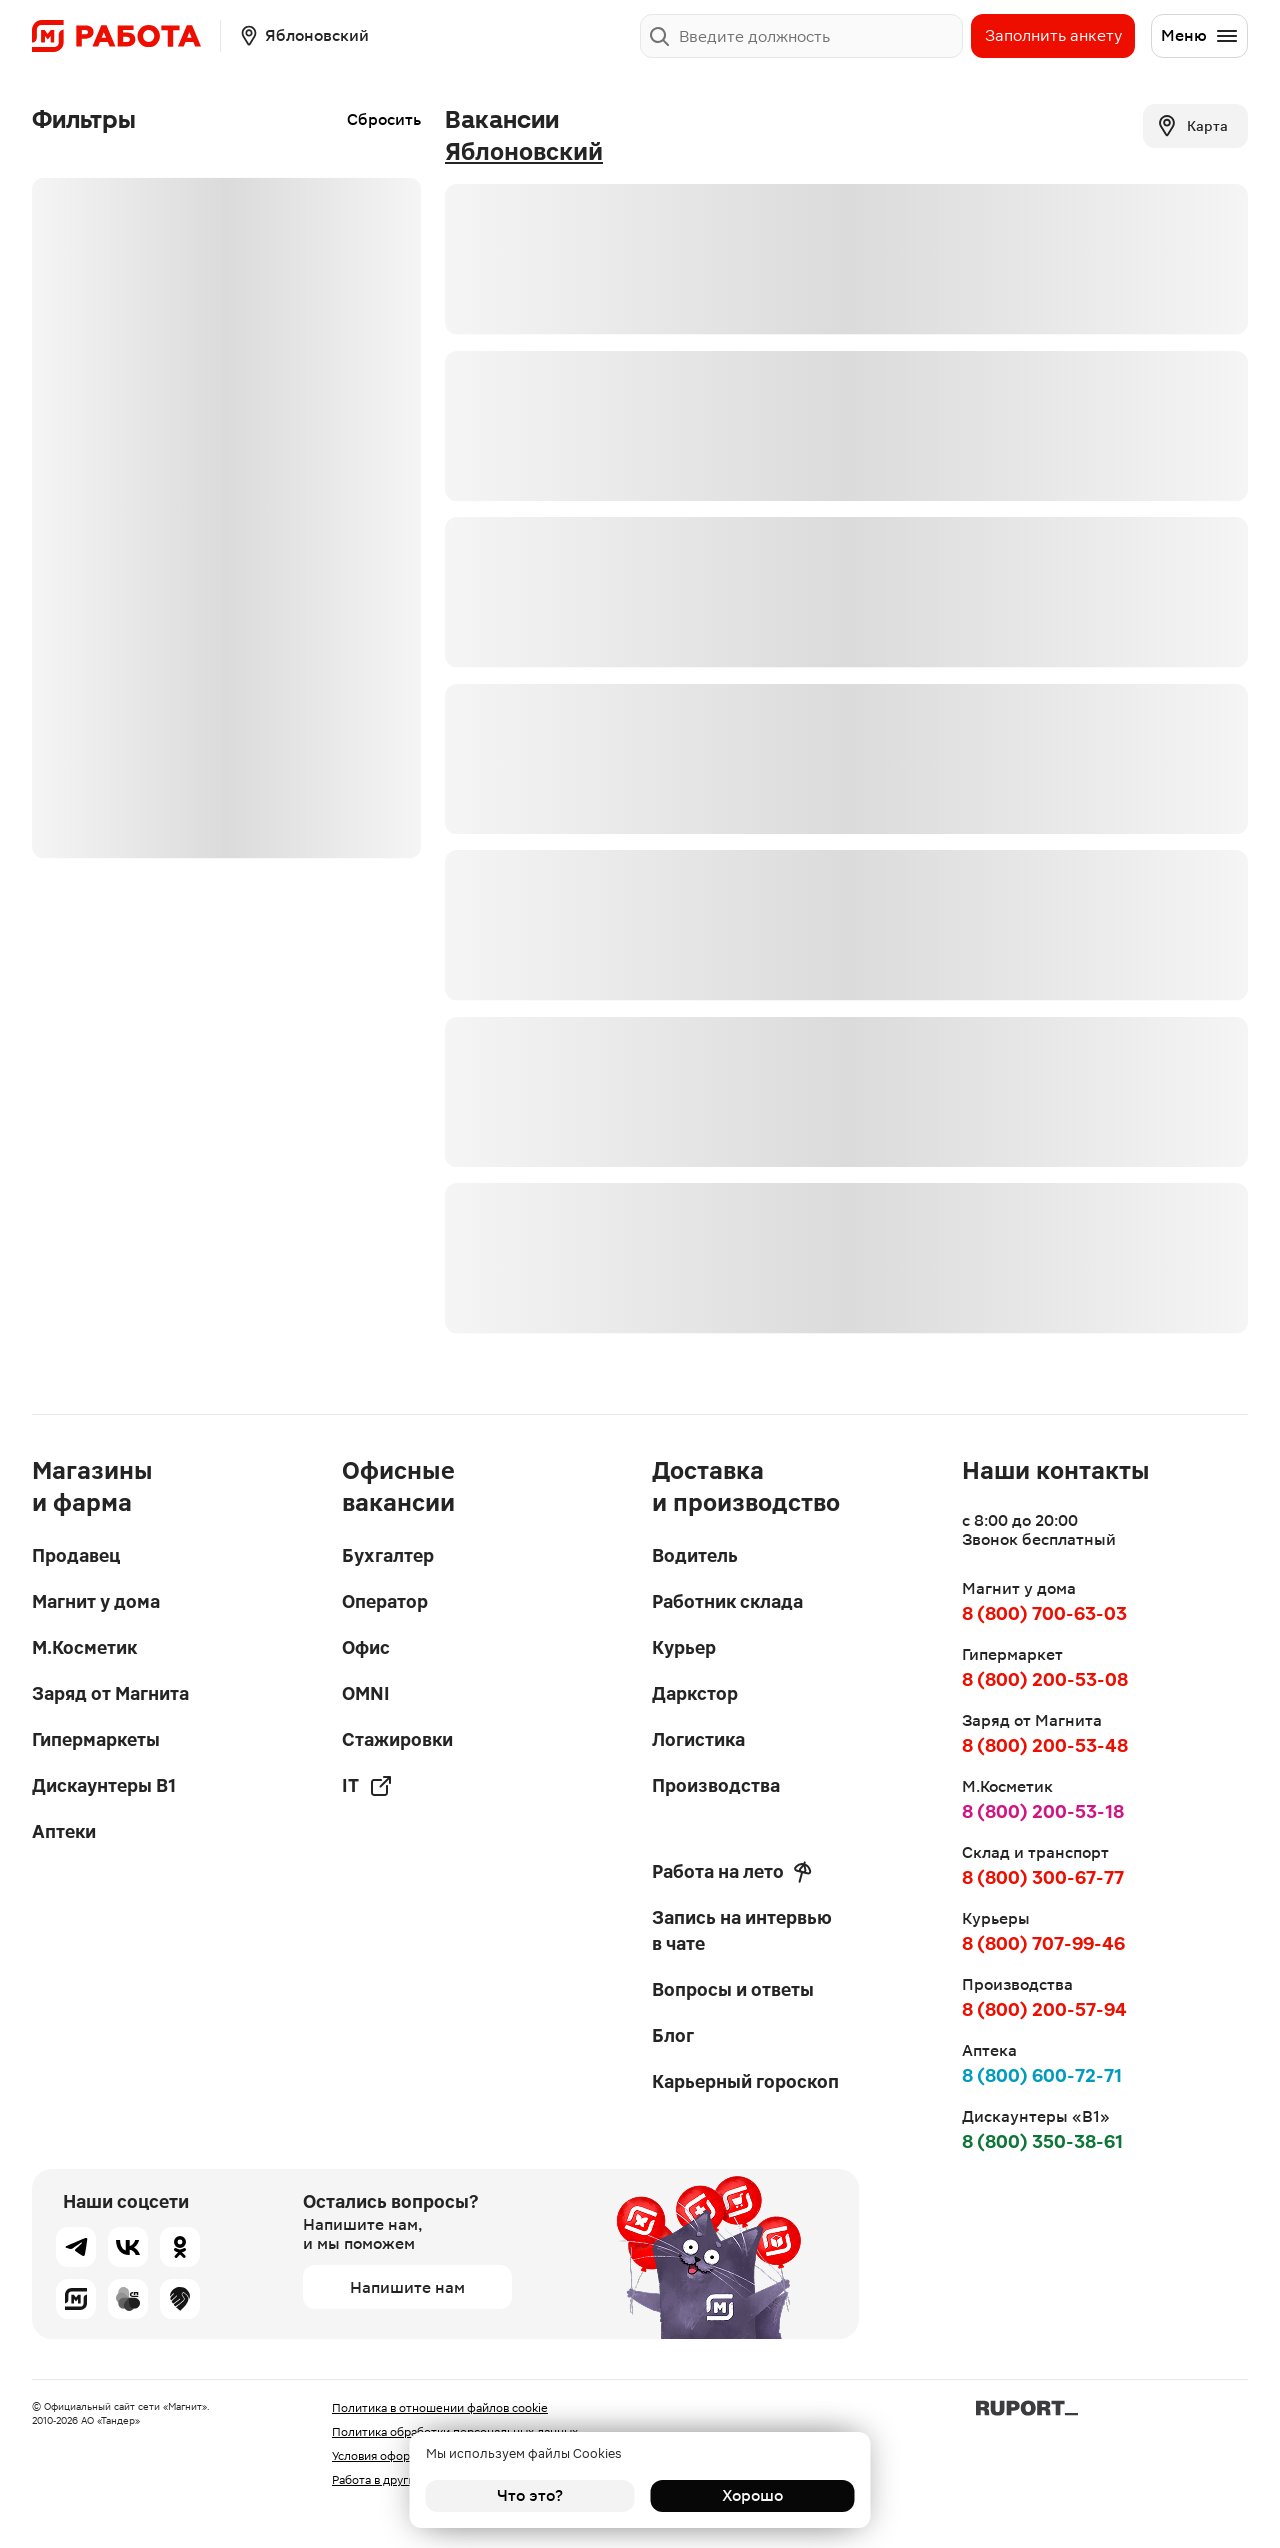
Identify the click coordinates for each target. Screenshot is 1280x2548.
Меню (1200, 36)
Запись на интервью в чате (742, 1930)
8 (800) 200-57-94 (1044, 2009)
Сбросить (384, 119)
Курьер (684, 1647)
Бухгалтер (388, 1555)
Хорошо (750, 2495)
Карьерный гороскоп (745, 2081)
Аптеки (64, 1831)
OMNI (366, 1693)
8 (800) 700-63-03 (1044, 1613)
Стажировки (397, 1739)
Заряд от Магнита (110, 1693)
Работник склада (727, 1601)
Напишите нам (407, 2287)
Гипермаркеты (96, 1739)
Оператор (385, 1601)
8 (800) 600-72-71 (1042, 2075)
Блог (673, 2035)
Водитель (695, 1555)
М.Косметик (84, 1647)
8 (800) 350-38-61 (1042, 2141)
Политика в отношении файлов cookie (440, 2408)
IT (367, 1786)
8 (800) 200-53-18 (1043, 1811)
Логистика (698, 1739)
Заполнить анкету (1053, 35)
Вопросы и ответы (733, 1989)
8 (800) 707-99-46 (1043, 1943)
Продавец (76, 1555)
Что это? (530, 2495)
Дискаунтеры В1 (104, 1785)
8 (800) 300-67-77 (1043, 1877)
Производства (716, 1785)
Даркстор (695, 1693)
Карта (1191, 126)
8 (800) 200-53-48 (1045, 1745)
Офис (366, 1647)
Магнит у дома (96, 1601)
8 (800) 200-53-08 (1045, 1679)
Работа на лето (732, 1872)
